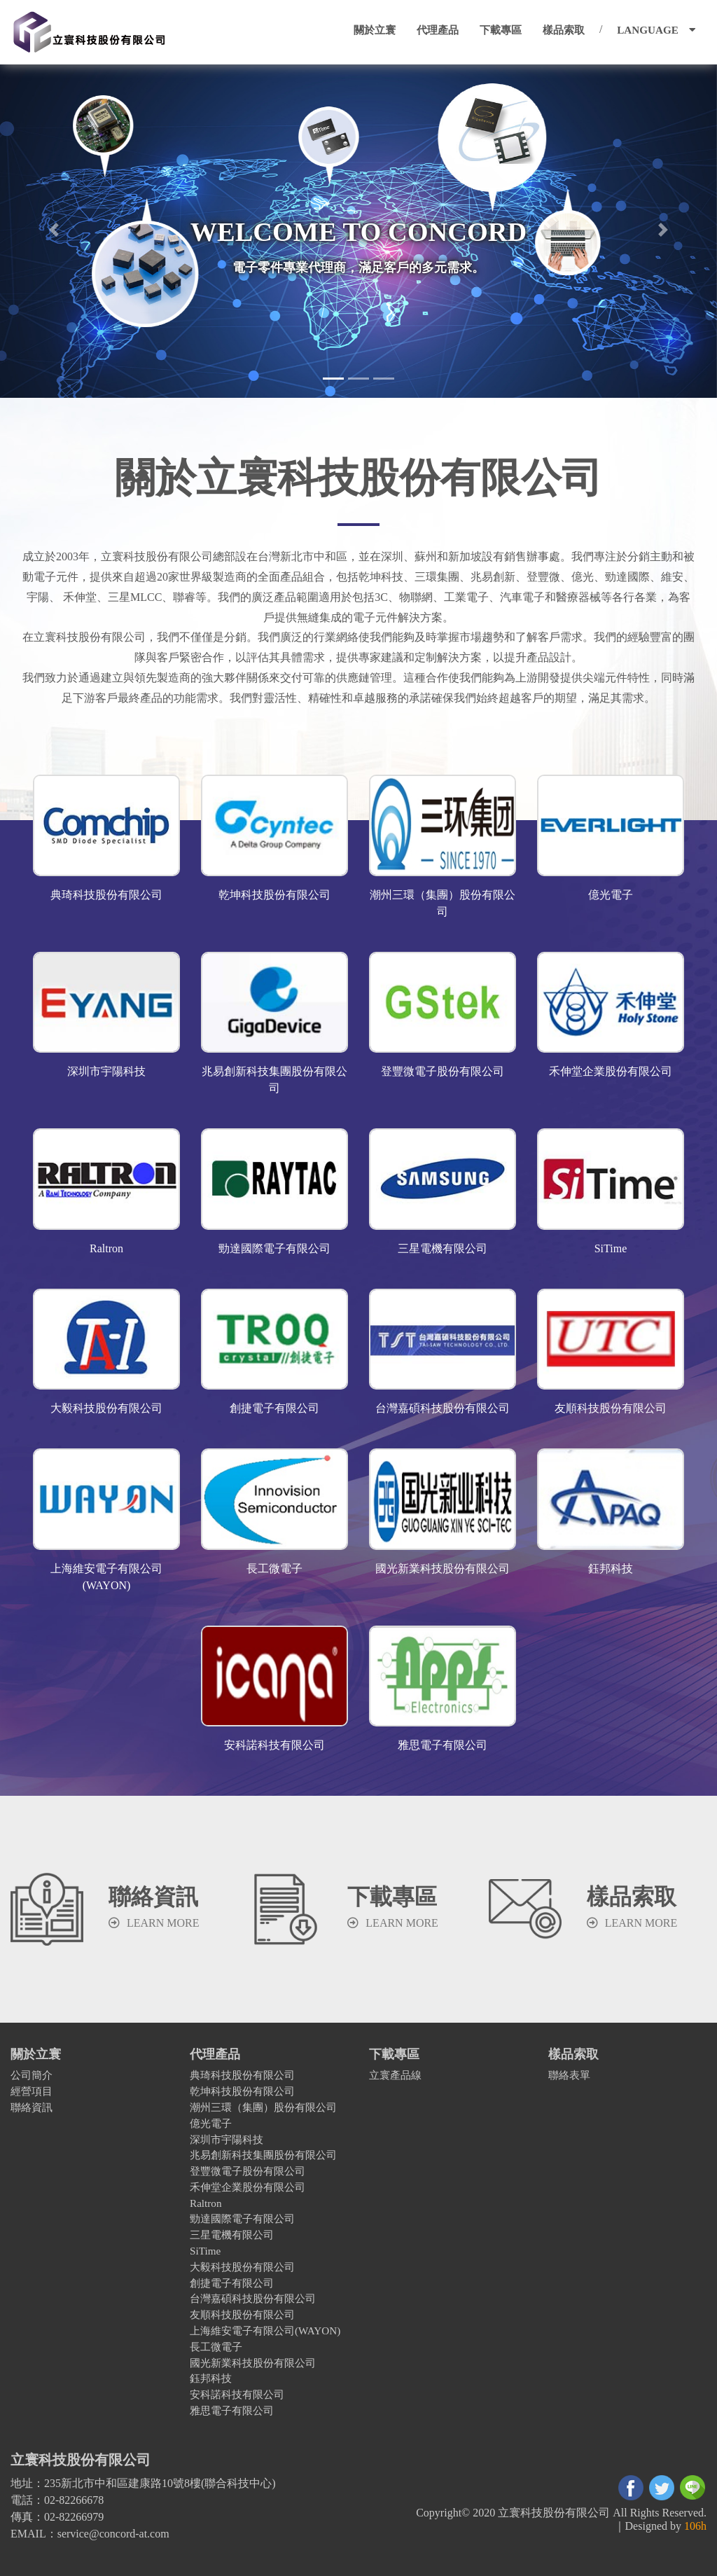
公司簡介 (32, 2075)
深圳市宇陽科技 (226, 2139)
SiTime (205, 2251)
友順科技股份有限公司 (242, 2314)
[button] (54, 230)
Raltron (206, 2203)
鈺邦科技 (211, 2378)
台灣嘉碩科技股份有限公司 (253, 2298)
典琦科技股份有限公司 (242, 2075)
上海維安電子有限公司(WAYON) (265, 2330)
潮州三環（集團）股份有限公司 (263, 2107)
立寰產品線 (395, 2075)
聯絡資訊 (32, 2107)
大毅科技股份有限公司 (242, 2267)
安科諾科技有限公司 (237, 2394)
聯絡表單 (569, 2075)
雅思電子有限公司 (232, 2410)
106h (695, 2526)
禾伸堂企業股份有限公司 (247, 2187)
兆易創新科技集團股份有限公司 (263, 2155)
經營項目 (32, 2091)
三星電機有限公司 (232, 2235)
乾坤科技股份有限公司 (242, 2091)
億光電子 (211, 2123)
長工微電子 (216, 2347)
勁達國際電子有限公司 (242, 2218)
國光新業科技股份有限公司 (253, 2363)
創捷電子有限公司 (232, 2283)
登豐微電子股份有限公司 (247, 2171)
